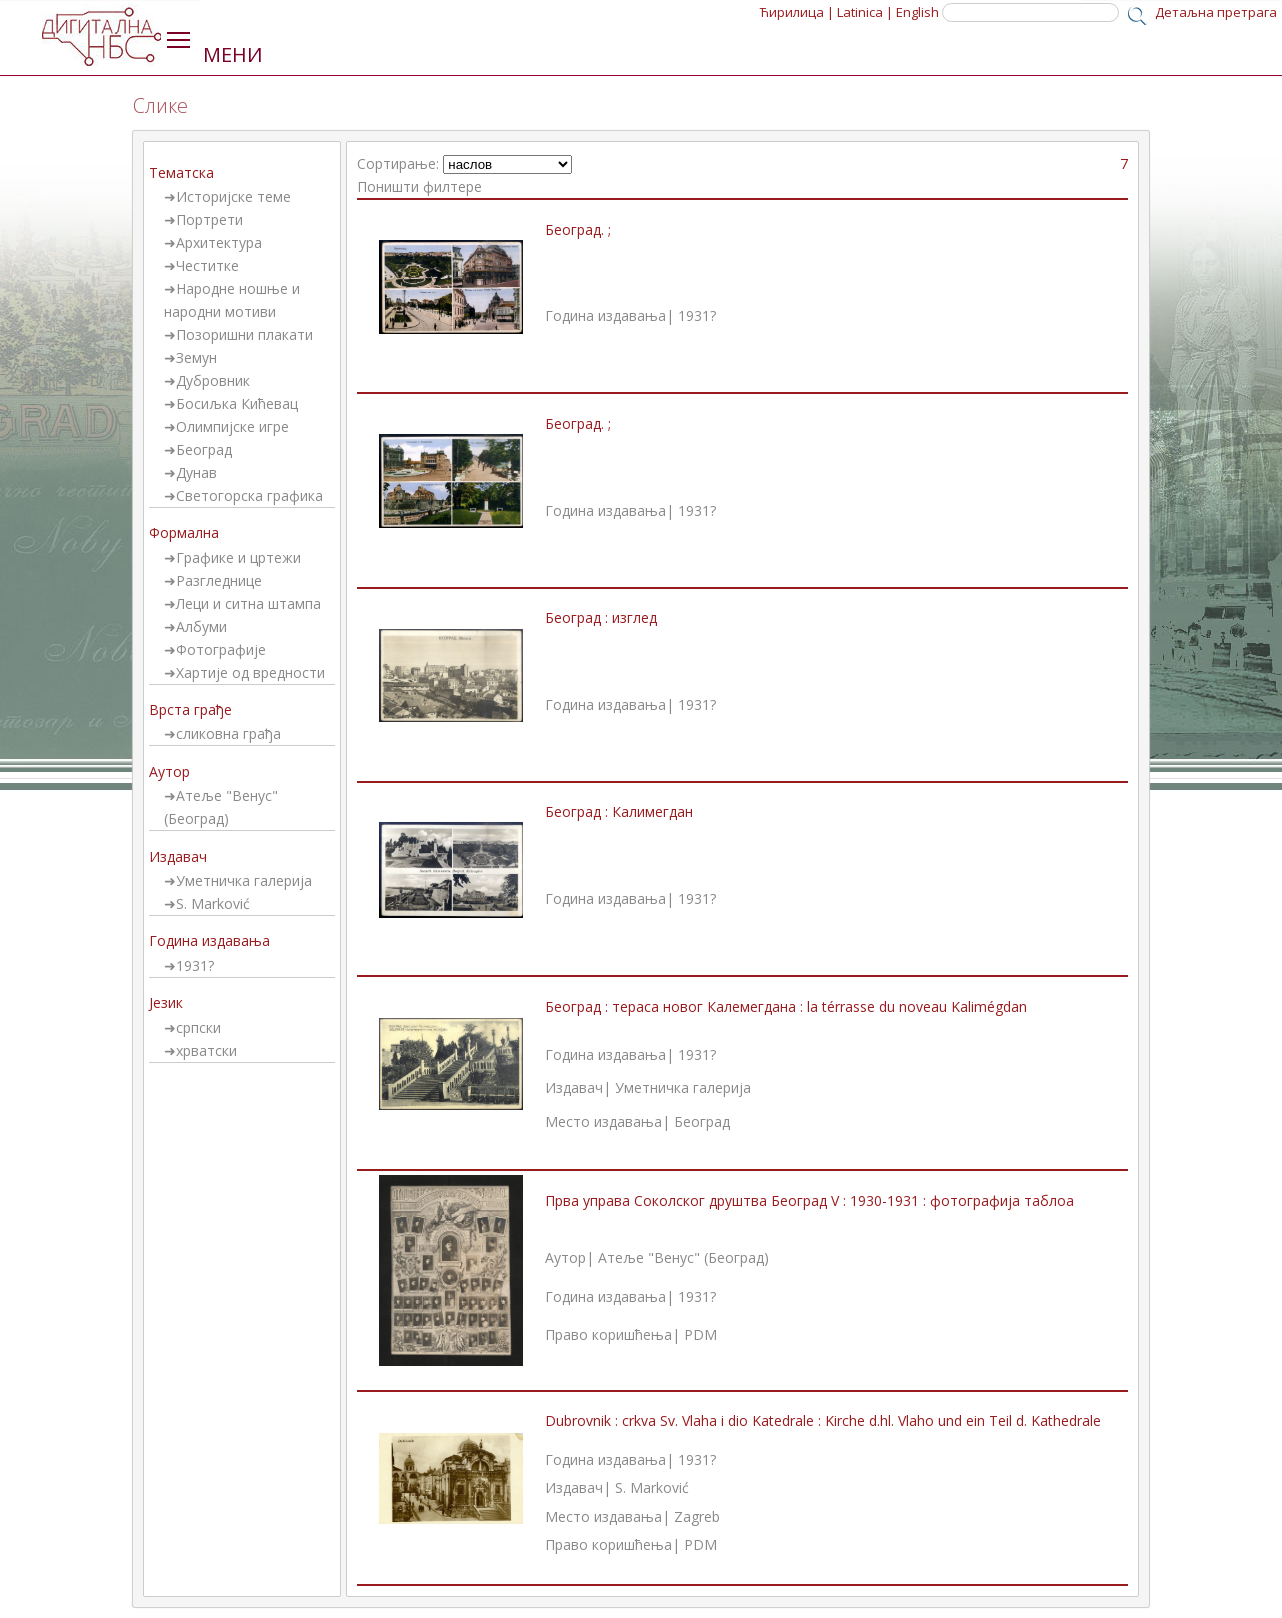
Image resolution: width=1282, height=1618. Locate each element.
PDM (700, 1334)
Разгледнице (219, 580)
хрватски (206, 1050)
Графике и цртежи (238, 557)
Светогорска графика (249, 495)
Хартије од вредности (250, 672)
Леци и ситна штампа (248, 603)
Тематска (181, 172)
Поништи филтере (419, 186)
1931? (195, 965)
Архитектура (219, 242)
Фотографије (221, 649)
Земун (196, 357)
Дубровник (213, 380)
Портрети (209, 219)
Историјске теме (233, 196)
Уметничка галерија (244, 880)
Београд (204, 449)
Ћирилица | (797, 12)
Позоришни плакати (244, 334)
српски (198, 1027)
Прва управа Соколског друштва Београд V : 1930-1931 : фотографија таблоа (809, 1200)
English (917, 12)
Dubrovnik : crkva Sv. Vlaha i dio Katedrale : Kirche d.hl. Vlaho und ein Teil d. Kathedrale (823, 1420)
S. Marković (213, 903)
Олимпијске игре (232, 426)
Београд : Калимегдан (619, 811)
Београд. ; (578, 229)
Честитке (207, 265)
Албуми (201, 626)
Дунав (196, 472)
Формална (184, 532)
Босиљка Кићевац (237, 403)
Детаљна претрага (1216, 12)
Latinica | (865, 12)
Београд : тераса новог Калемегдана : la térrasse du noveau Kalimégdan (786, 1006)
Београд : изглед (601, 617)
